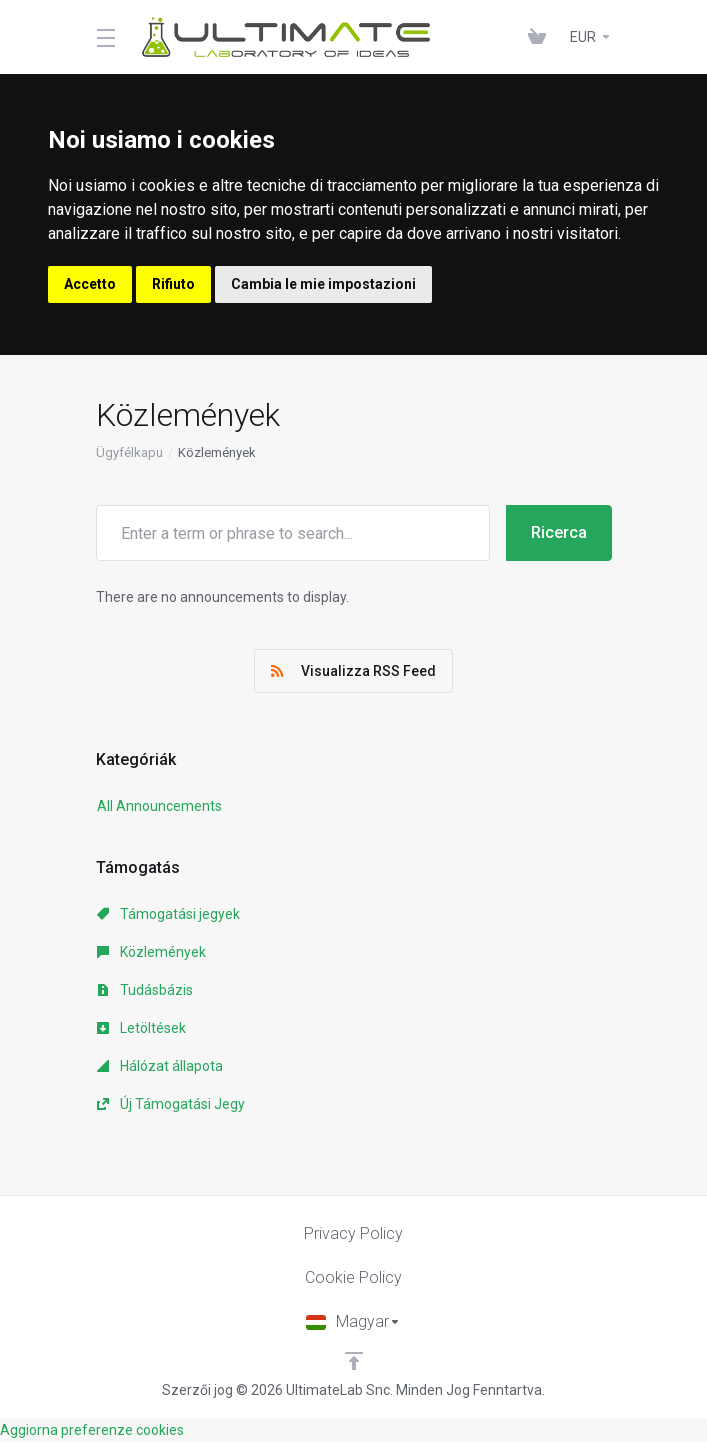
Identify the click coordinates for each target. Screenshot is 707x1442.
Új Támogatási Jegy (171, 1104)
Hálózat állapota (160, 1066)
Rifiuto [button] (173, 284)
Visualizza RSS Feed (353, 671)
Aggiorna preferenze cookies (92, 1430)
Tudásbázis (145, 990)
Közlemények (151, 952)
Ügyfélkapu (129, 452)
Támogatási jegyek (168, 914)
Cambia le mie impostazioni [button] (323, 284)
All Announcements (159, 806)
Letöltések (141, 1028)
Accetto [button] (90, 284)
